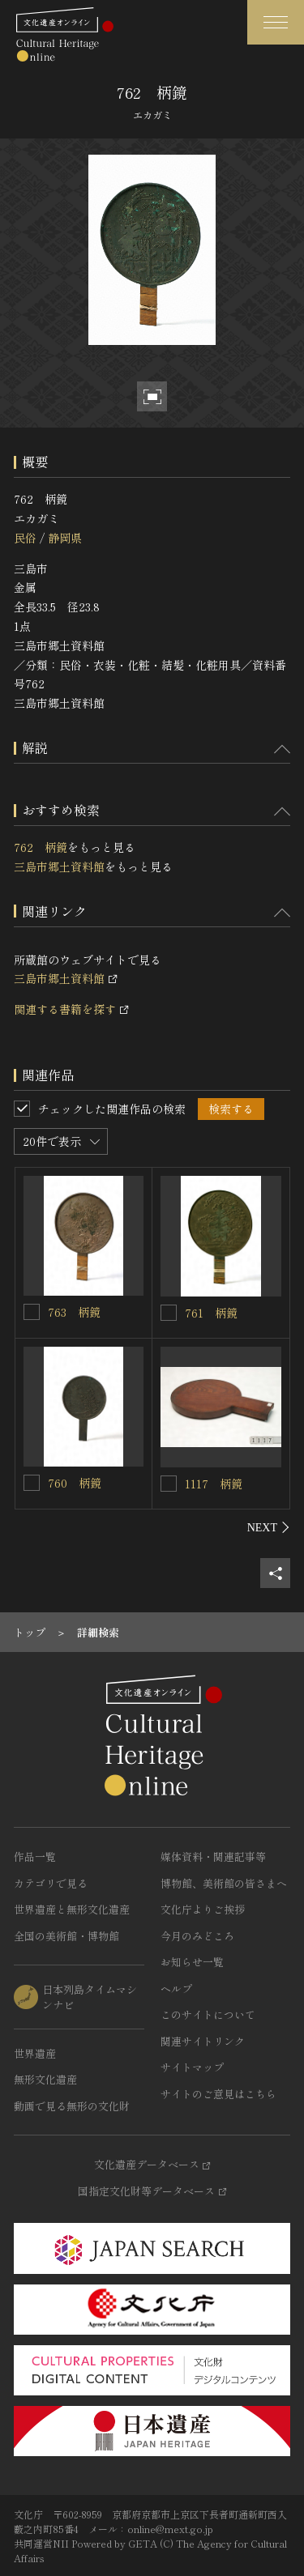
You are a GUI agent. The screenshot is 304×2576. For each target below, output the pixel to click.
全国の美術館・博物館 (66, 1936)
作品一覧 (35, 1856)
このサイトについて (208, 2014)
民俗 (25, 538)
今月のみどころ (197, 1936)
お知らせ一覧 (192, 1961)
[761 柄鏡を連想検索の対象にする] (169, 1313)
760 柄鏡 (74, 1483)
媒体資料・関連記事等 (213, 1856)
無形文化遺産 (45, 2079)
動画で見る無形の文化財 (72, 2106)
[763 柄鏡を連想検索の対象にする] (32, 1312)
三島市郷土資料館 (59, 866)
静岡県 (65, 538)
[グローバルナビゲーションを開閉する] (275, 22)
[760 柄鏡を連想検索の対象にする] (32, 1483)
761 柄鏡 (211, 1313)
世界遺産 (35, 2053)
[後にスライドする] (268, 1527)
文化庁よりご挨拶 (203, 1909)
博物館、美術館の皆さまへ (224, 1883)
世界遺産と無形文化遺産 (72, 1909)
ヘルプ (176, 1988)
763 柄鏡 (74, 1312)
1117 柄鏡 (213, 1483)
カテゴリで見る (51, 1883)
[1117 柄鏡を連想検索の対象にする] (169, 1483)
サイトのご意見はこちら (218, 2093)
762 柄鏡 (40, 847)
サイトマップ (192, 2067)
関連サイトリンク (203, 2041)
